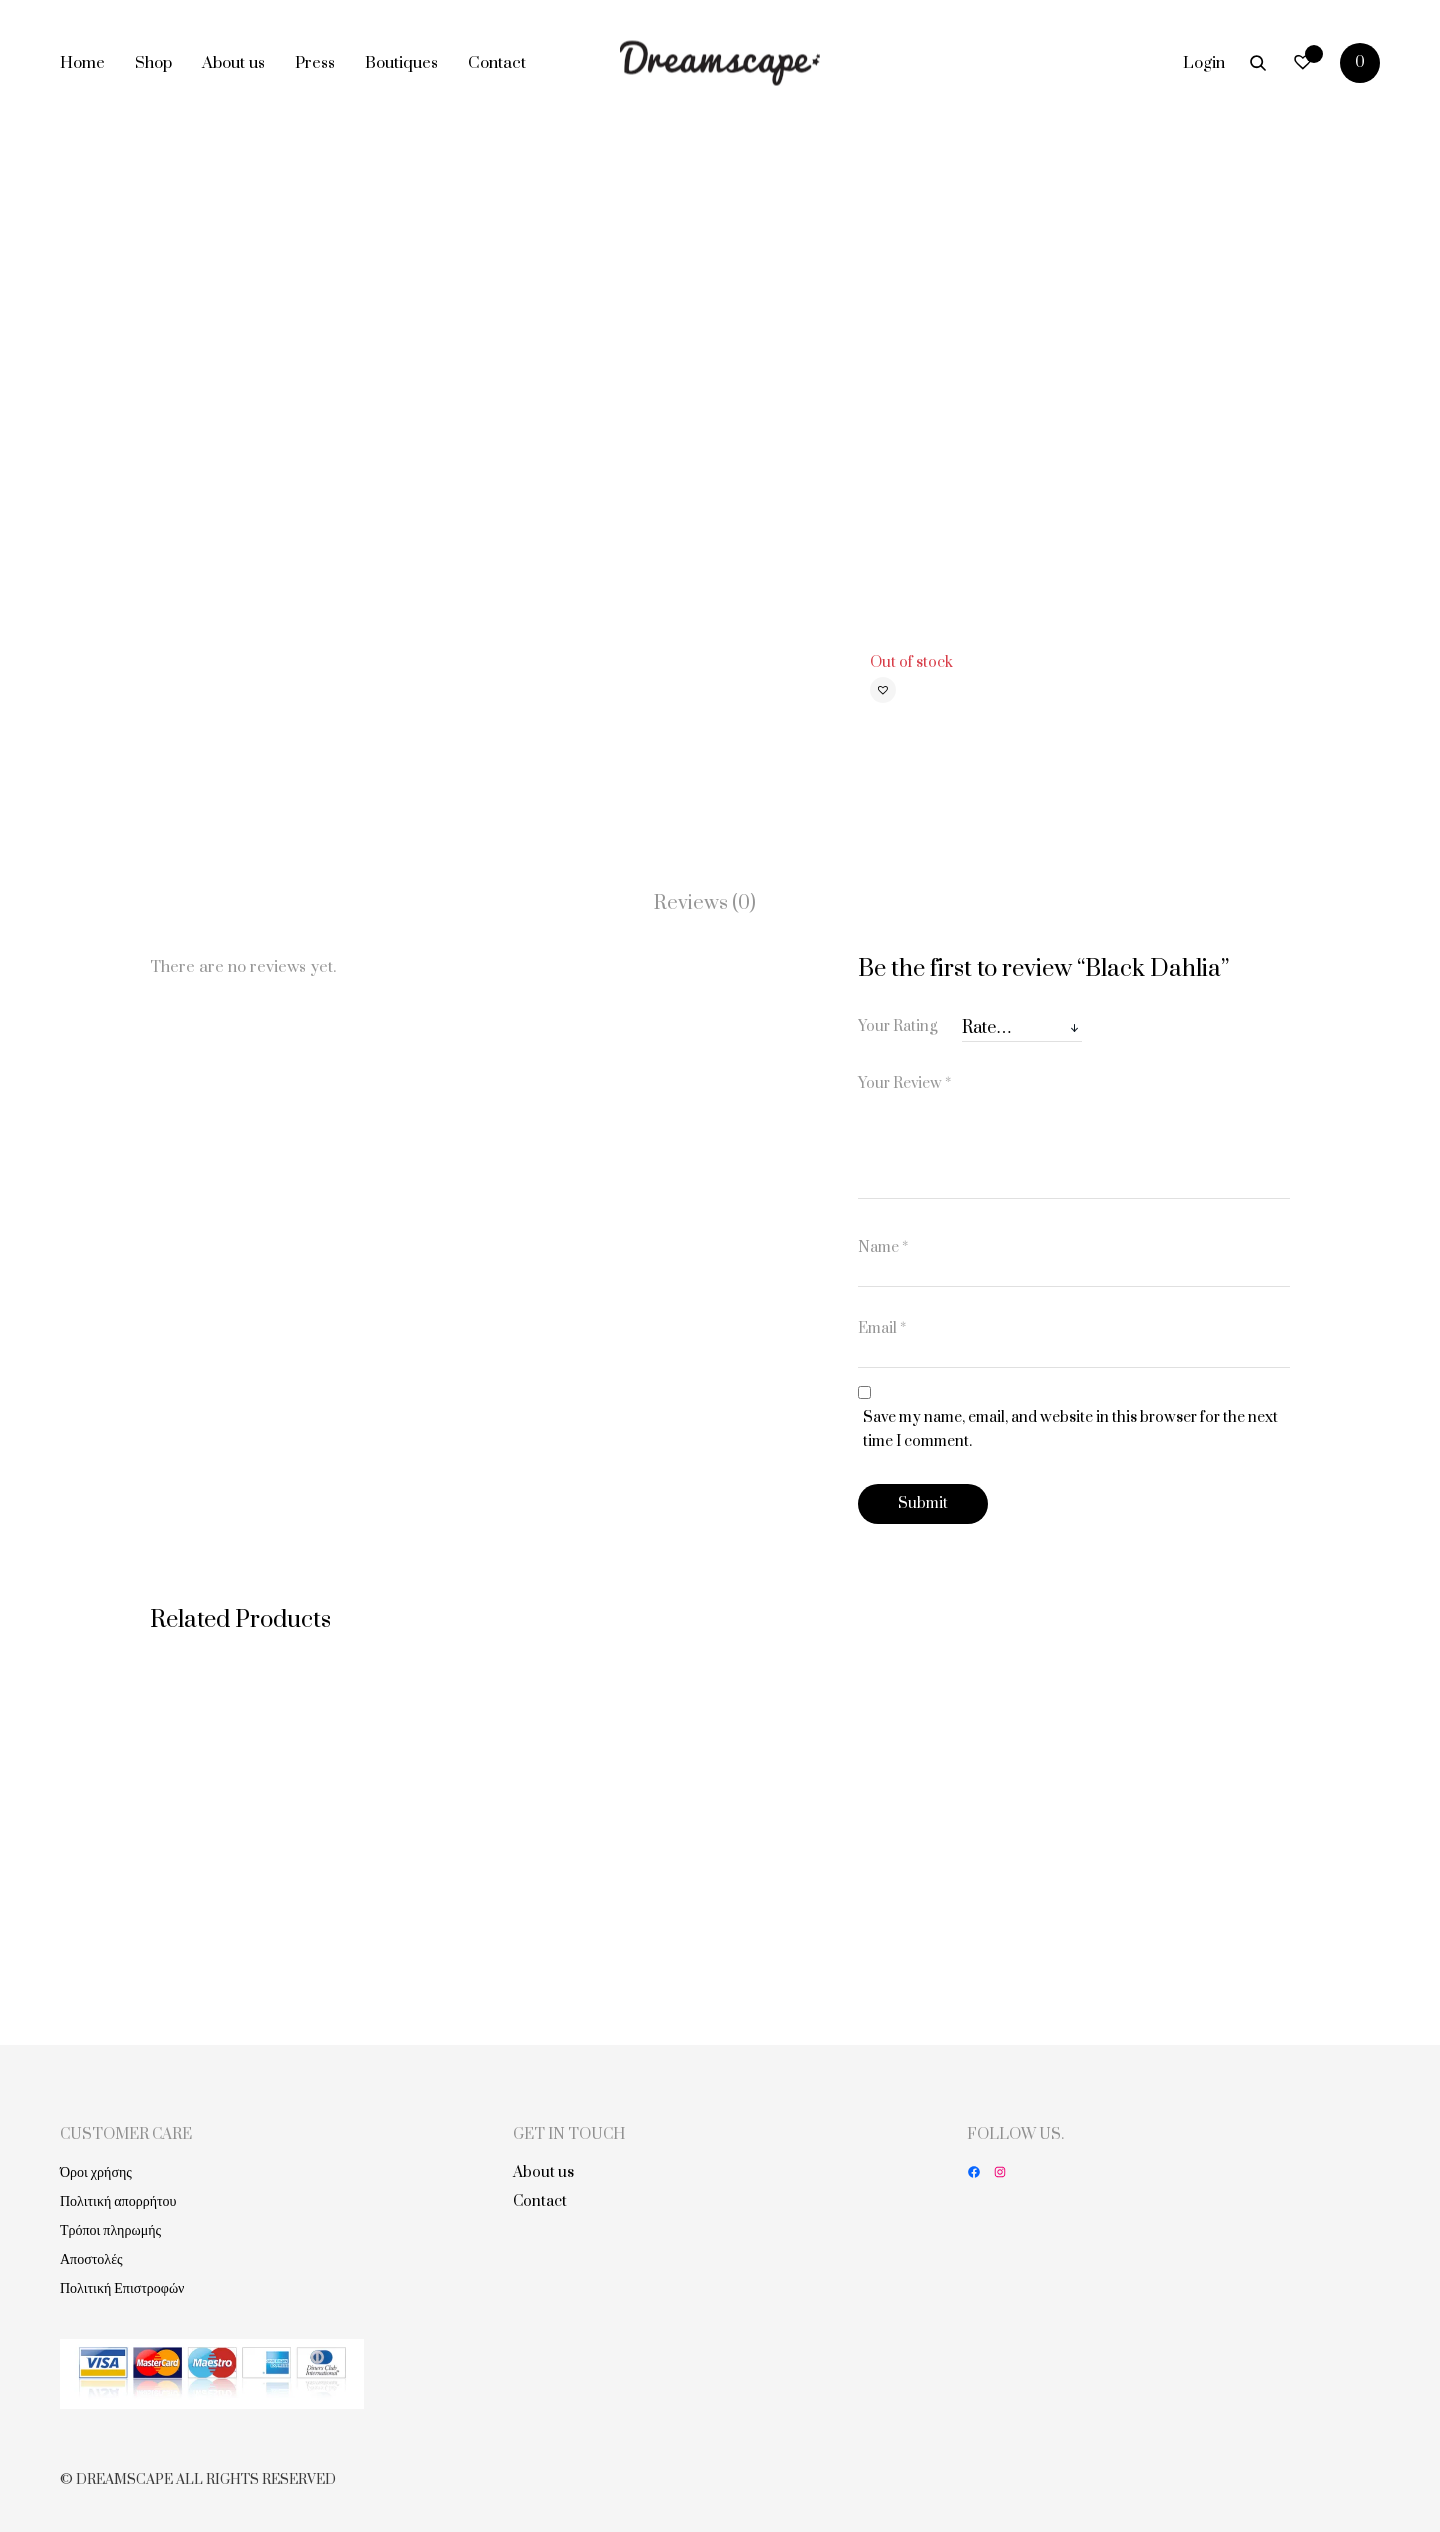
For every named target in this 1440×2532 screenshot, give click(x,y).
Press (315, 63)
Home (82, 63)
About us (233, 63)
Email (882, 1328)
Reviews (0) (705, 903)
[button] (883, 690)
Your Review (904, 1083)
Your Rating (897, 1026)
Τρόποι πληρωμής (110, 2230)
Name (883, 1247)
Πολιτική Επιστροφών (122, 2288)
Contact (497, 63)
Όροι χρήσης (96, 2172)
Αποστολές (91, 2259)
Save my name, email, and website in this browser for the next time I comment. (1070, 1429)
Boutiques (401, 63)
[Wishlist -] (1303, 62)
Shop (153, 63)
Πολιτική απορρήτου (118, 2201)
